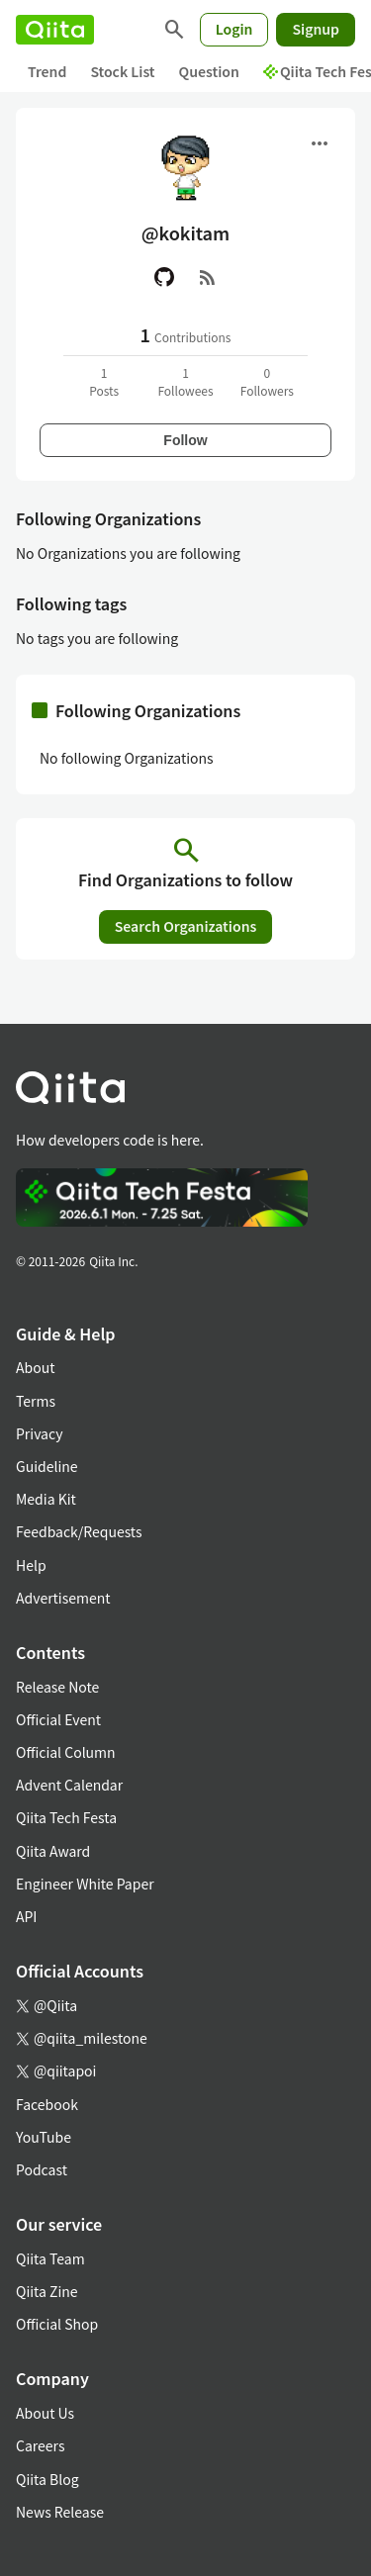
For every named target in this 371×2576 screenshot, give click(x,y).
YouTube (43, 2137)
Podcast (41, 2169)
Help (31, 1565)
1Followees (185, 381)
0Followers (267, 381)
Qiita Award (53, 1851)
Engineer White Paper (85, 1883)
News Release (60, 2512)
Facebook (47, 2104)
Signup (315, 29)
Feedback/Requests (79, 1531)
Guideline (47, 1466)
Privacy (39, 1433)
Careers (40, 2445)
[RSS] (208, 277)
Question (209, 71)
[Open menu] (319, 143)
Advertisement (63, 1598)
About (35, 1367)
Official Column (66, 1752)
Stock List (122, 71)
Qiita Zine (47, 2291)
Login (234, 29)
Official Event (58, 1719)
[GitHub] (164, 277)
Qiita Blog (47, 2479)
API (26, 1916)
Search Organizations (186, 926)
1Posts (104, 381)
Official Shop (57, 2324)
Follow (185, 440)
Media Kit (46, 1499)
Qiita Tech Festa (66, 1817)
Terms (35, 1401)
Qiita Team (50, 2258)
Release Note (57, 1687)
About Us (45, 2413)
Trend (47, 71)
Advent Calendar (69, 1784)
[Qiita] (55, 30)
